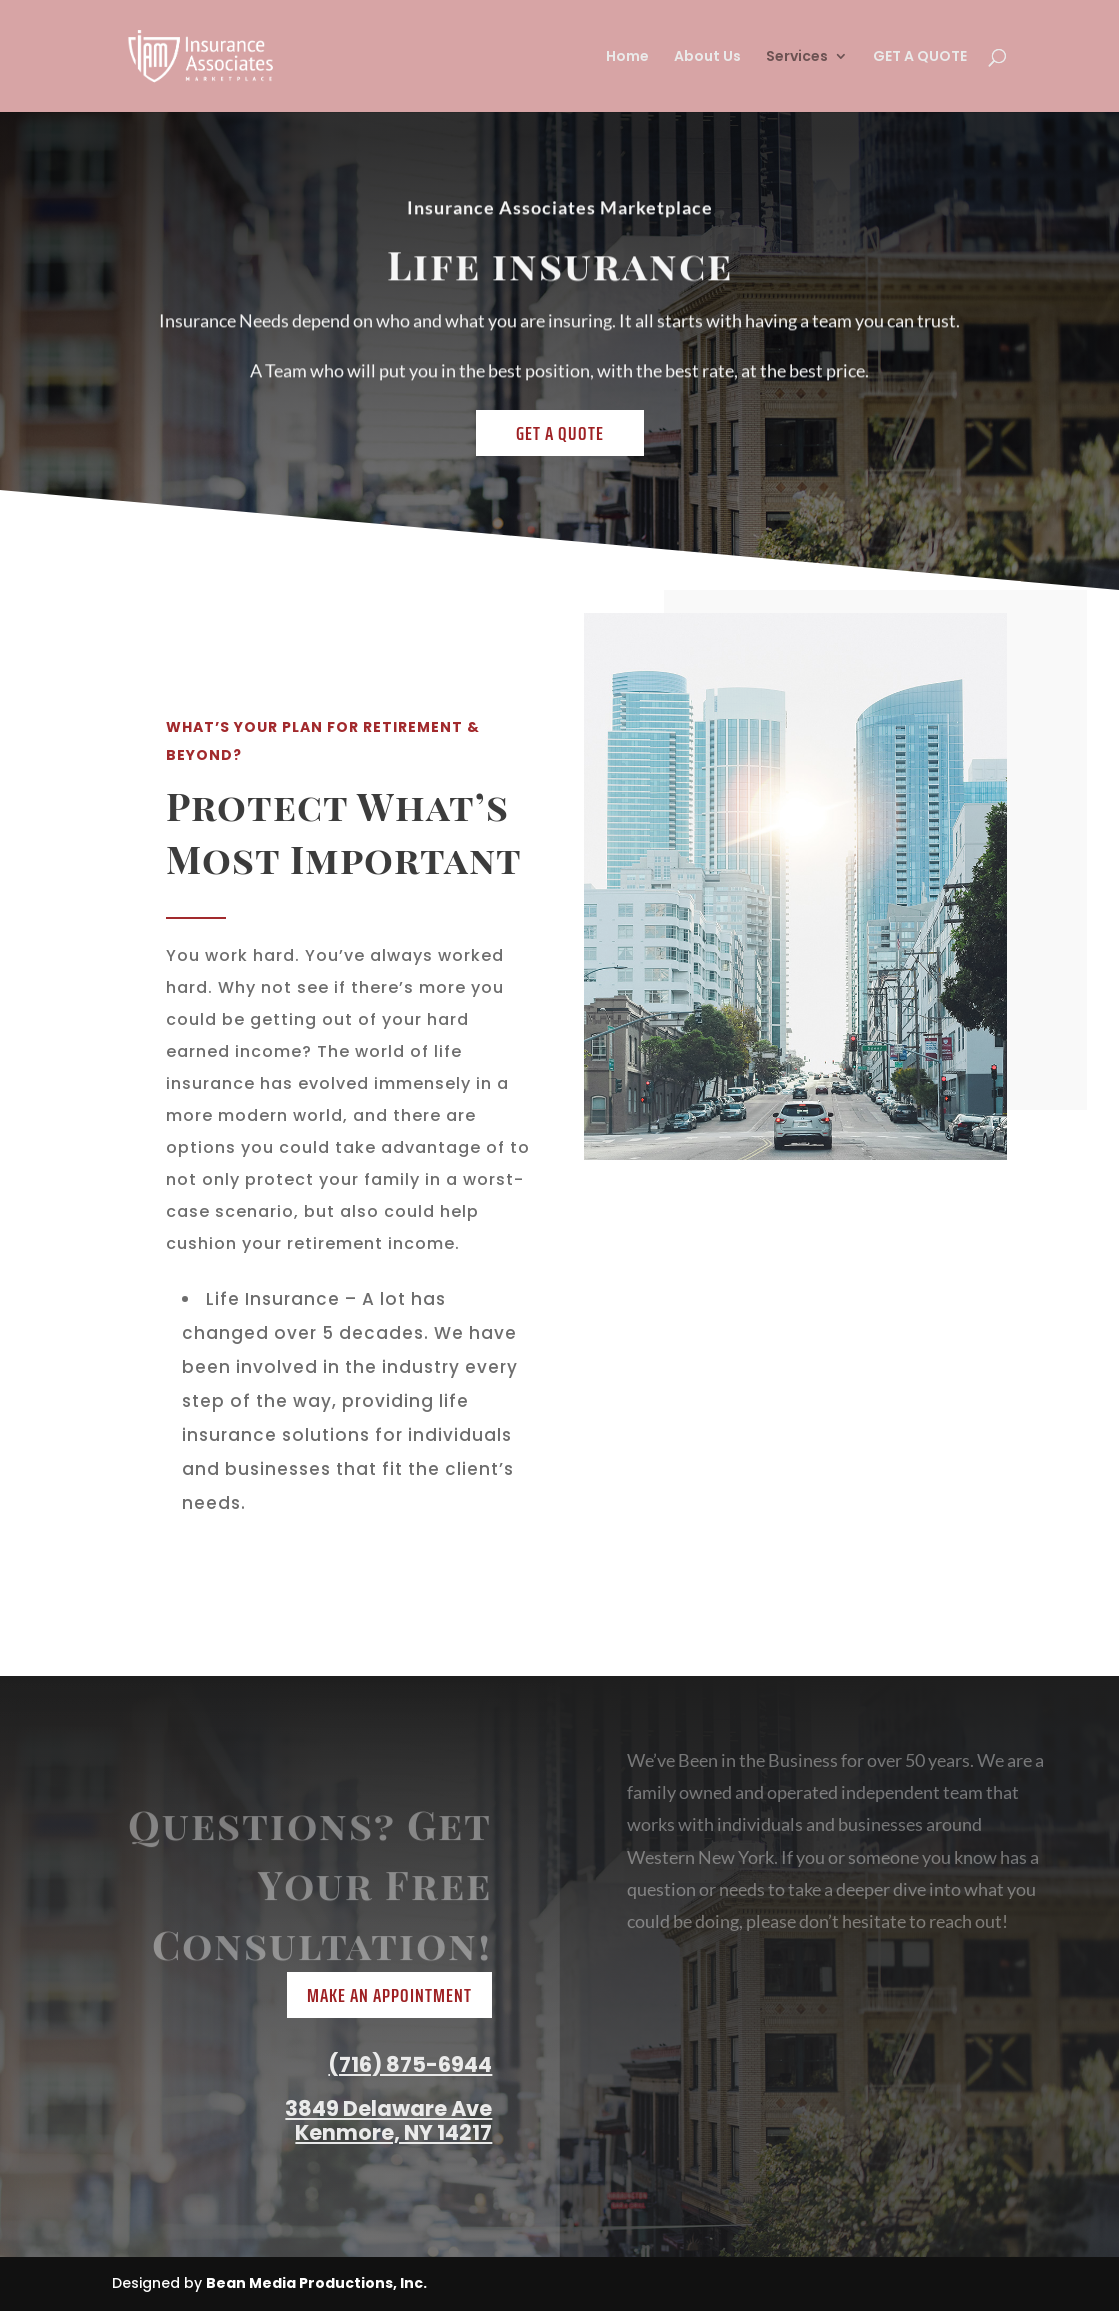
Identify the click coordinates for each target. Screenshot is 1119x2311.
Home (627, 57)
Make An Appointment (389, 1995)
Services (797, 57)
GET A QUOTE (920, 57)
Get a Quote (560, 433)
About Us (707, 57)
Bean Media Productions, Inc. (316, 2283)
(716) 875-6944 (410, 2064)
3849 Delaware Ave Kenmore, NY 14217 (388, 2120)
